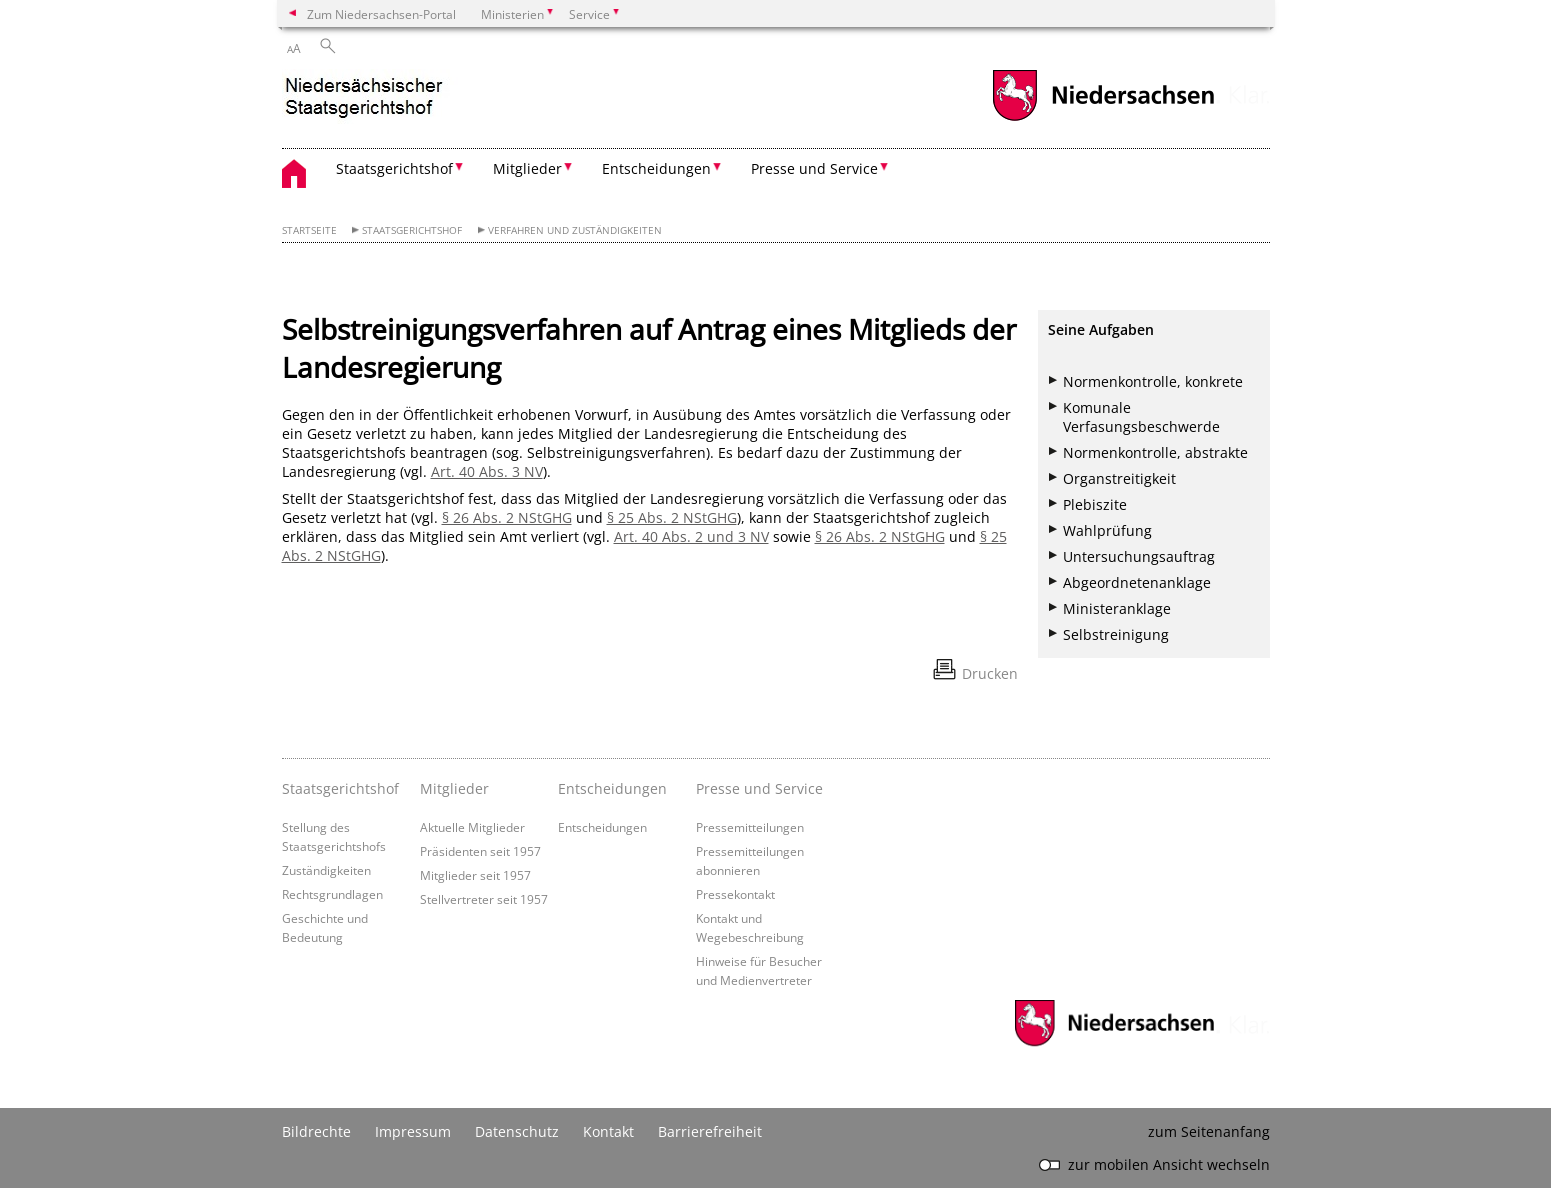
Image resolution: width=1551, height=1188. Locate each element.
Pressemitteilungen (750, 827)
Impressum (413, 1131)
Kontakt (608, 1131)
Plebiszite (1095, 504)
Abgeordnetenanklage (1137, 582)
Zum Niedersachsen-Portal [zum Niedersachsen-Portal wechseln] (381, 14)
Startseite (309, 230)
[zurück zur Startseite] (373, 98)
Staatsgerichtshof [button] (394, 168)
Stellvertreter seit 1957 (484, 899)
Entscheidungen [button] (656, 168)
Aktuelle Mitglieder (472, 827)
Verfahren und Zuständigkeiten (575, 230)
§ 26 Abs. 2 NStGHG (507, 517)
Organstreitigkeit (1119, 478)
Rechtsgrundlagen (332, 894)
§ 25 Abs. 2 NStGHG (672, 517)
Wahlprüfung (1107, 530)
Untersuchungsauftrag (1139, 556)
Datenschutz (517, 1131)
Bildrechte (316, 1131)
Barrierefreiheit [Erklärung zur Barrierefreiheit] (710, 1131)
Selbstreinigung (1116, 634)
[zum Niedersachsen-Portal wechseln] (1103, 118)
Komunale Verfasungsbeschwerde (1141, 417)
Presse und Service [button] (814, 168)
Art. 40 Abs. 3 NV (487, 471)
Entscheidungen (602, 827)
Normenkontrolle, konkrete (1153, 381)
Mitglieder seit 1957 (475, 875)
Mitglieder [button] (527, 168)
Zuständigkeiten (326, 870)
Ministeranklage (1117, 608)
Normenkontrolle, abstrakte (1155, 452)
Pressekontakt (735, 894)
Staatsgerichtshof (412, 230)
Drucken (990, 673)
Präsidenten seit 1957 (480, 851)
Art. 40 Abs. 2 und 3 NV (691, 536)
